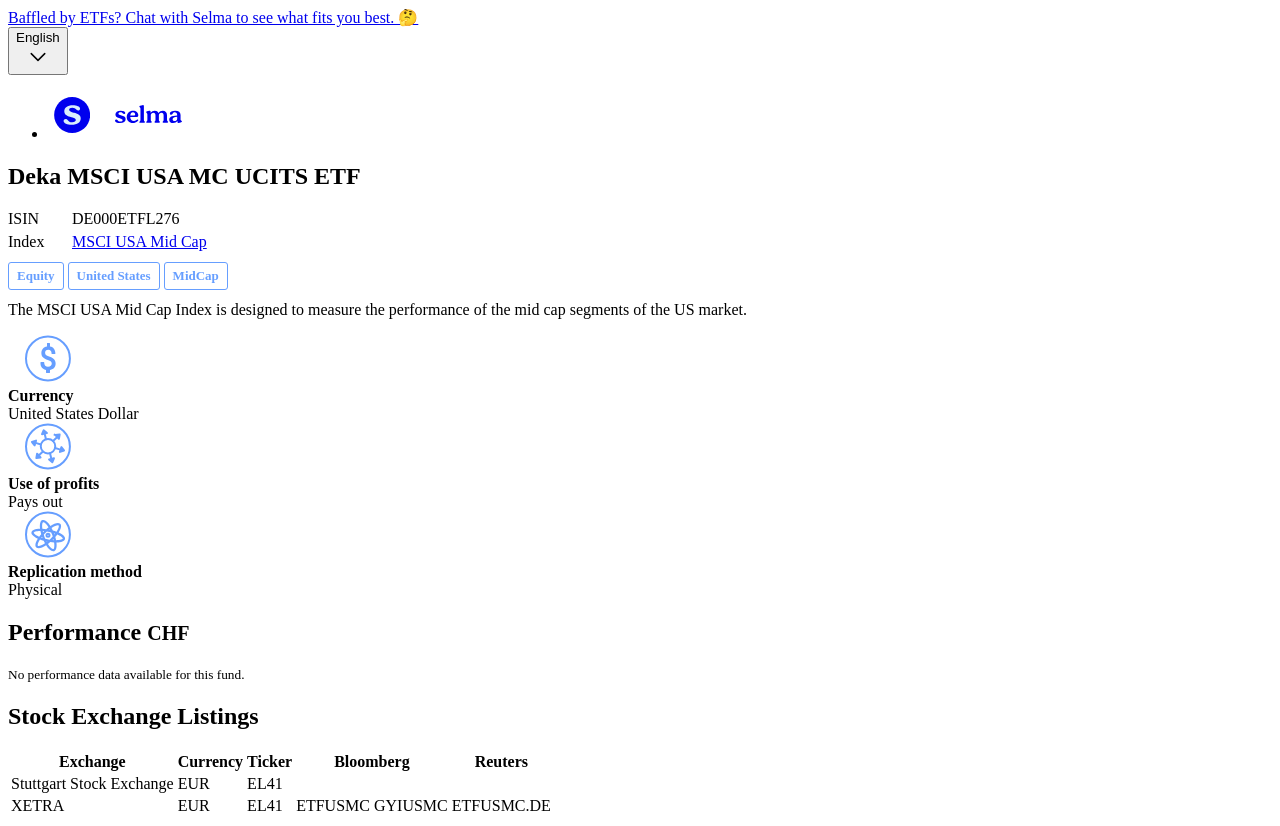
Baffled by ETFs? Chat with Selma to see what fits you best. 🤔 (213, 17)
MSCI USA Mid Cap (139, 241)
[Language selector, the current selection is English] (38, 51)
